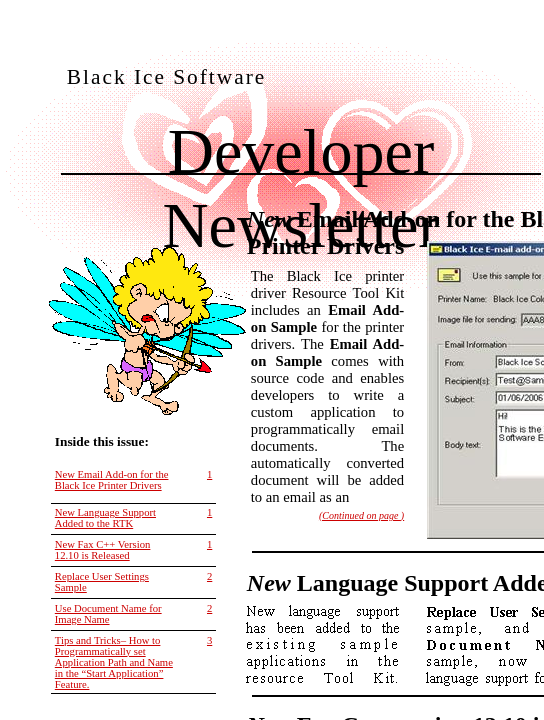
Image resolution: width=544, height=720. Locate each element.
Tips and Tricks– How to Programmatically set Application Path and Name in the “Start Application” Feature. (114, 662)
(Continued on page (361, 515)
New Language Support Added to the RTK (105, 518)
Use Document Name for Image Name (108, 614)
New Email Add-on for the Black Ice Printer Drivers (112, 480)
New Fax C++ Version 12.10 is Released (103, 550)
